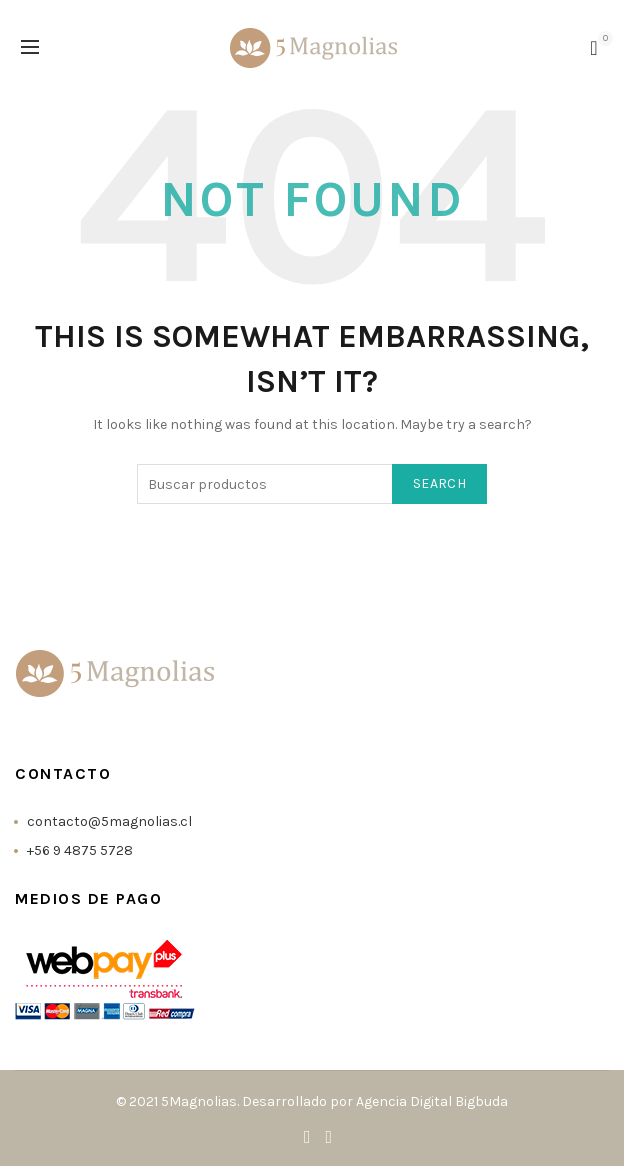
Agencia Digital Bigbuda (432, 1101)
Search (439, 483)
